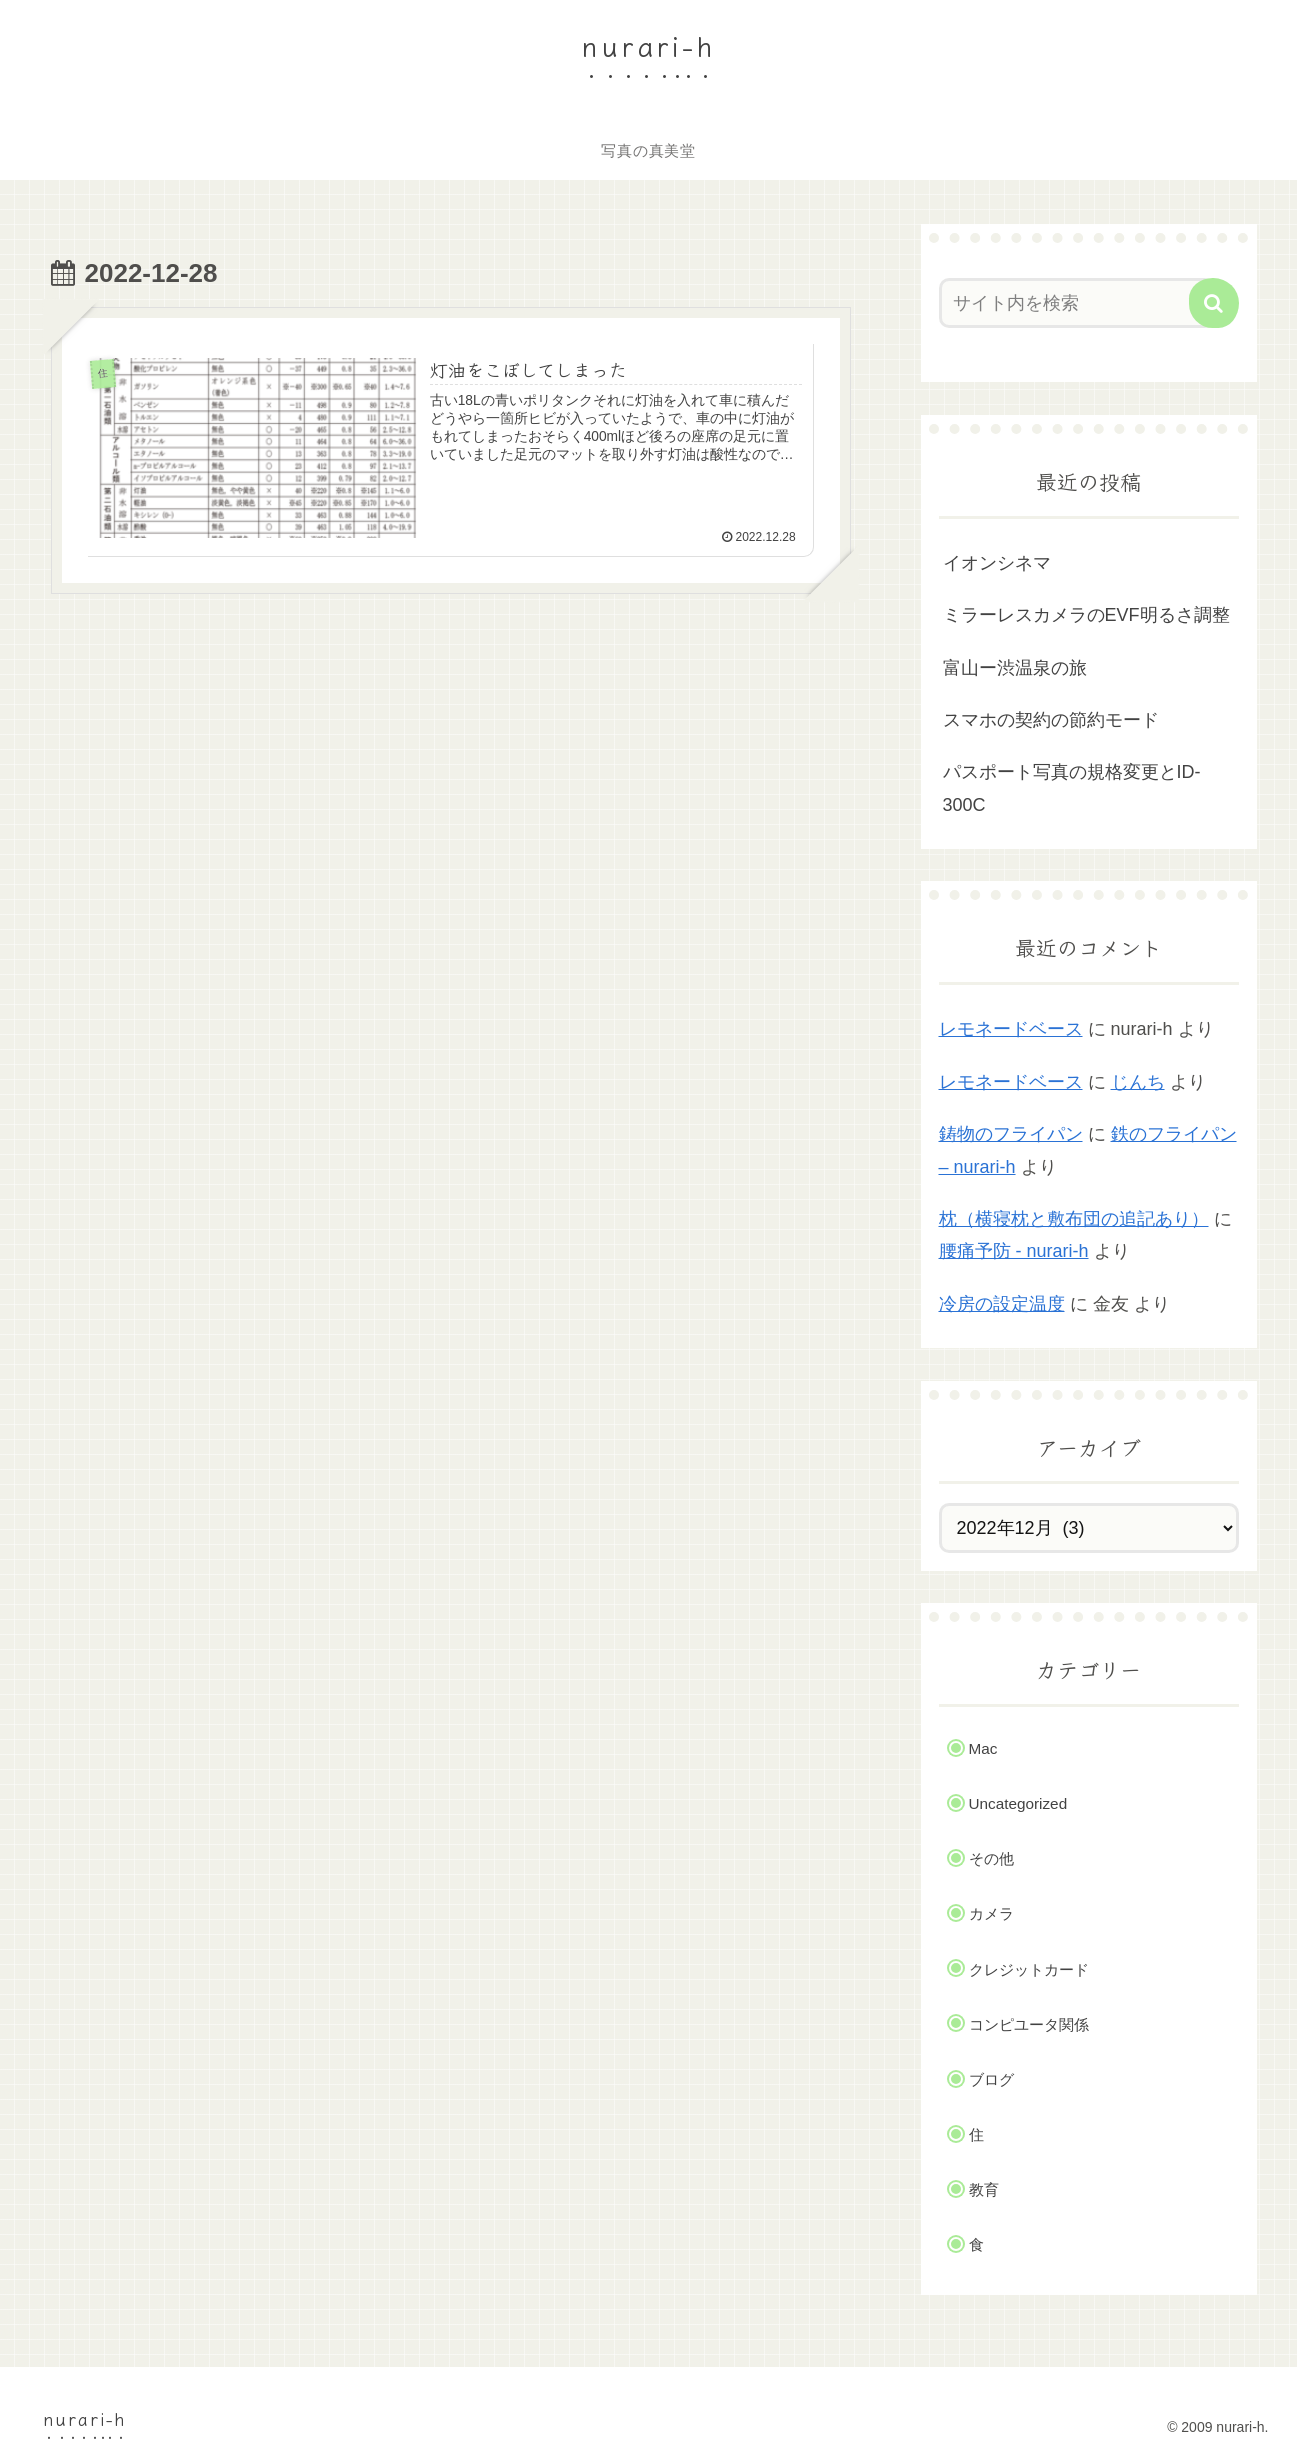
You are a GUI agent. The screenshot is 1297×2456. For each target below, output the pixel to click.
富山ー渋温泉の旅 (1015, 668)
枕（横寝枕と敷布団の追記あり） (1074, 1219)
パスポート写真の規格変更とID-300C (1072, 788)
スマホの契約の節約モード (1051, 720)
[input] (1077, 303)
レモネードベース (1011, 1029)
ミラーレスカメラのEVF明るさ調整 (1086, 615)
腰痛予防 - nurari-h (1014, 1251)
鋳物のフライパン (1011, 1134)
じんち (1138, 1082)
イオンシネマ (997, 563)
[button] (1214, 303)
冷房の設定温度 (1002, 1304)
